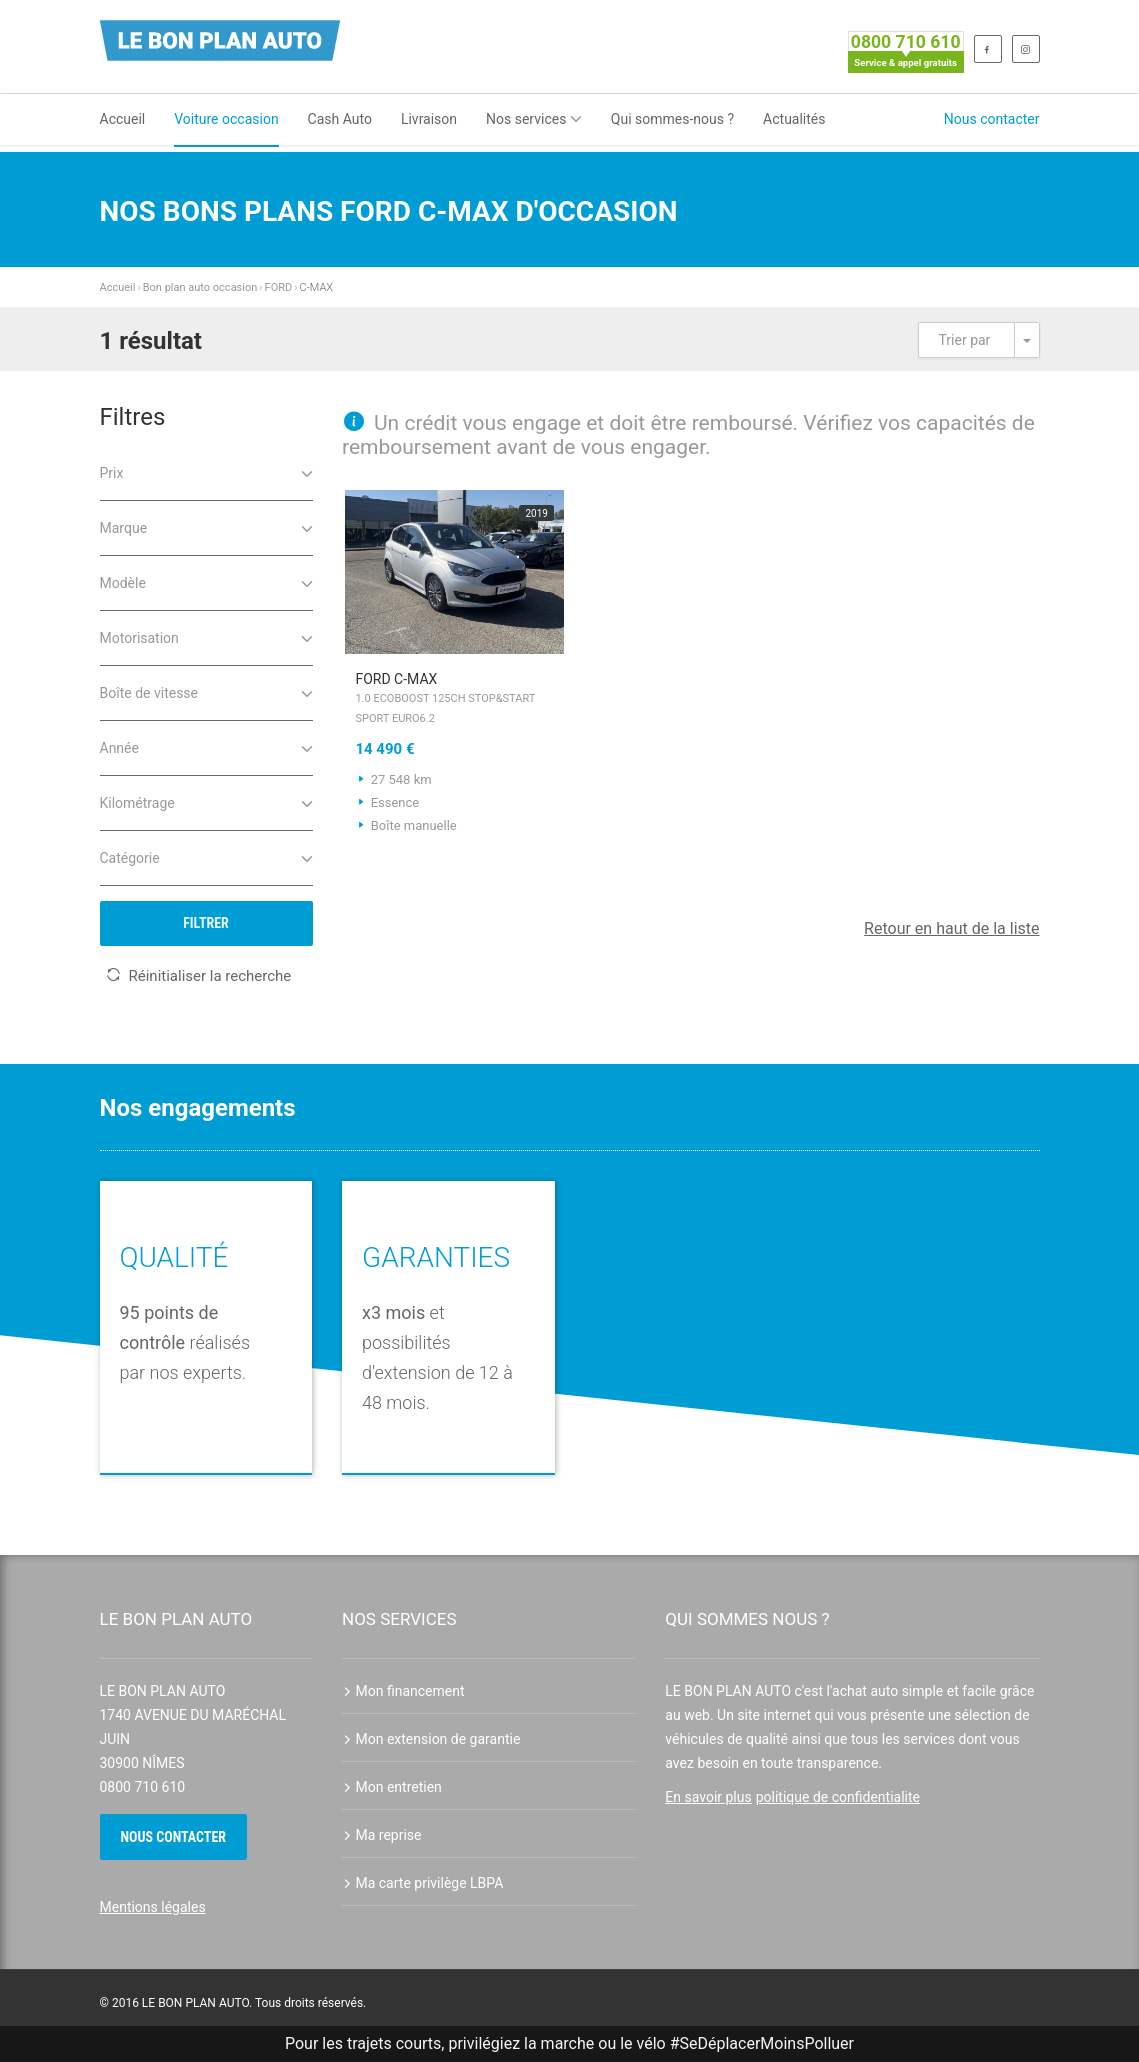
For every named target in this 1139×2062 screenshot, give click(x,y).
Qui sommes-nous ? (672, 119)
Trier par (965, 340)
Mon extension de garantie (431, 1739)
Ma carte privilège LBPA (422, 1883)
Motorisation (206, 636)
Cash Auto (340, 119)
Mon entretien (392, 1787)
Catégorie (206, 856)
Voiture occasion (226, 119)
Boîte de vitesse (206, 691)
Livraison (429, 119)
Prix (206, 471)
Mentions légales (153, 1907)
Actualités (794, 119)
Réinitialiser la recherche (199, 976)
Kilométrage (206, 801)
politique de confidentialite (838, 1797)
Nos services (534, 119)
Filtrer (206, 923)
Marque (206, 526)
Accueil (123, 119)
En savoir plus (708, 1797)
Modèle (206, 581)
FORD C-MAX (454, 700)
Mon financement (403, 1691)
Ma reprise (382, 1835)
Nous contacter (992, 119)
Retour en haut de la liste (951, 928)
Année (206, 746)
